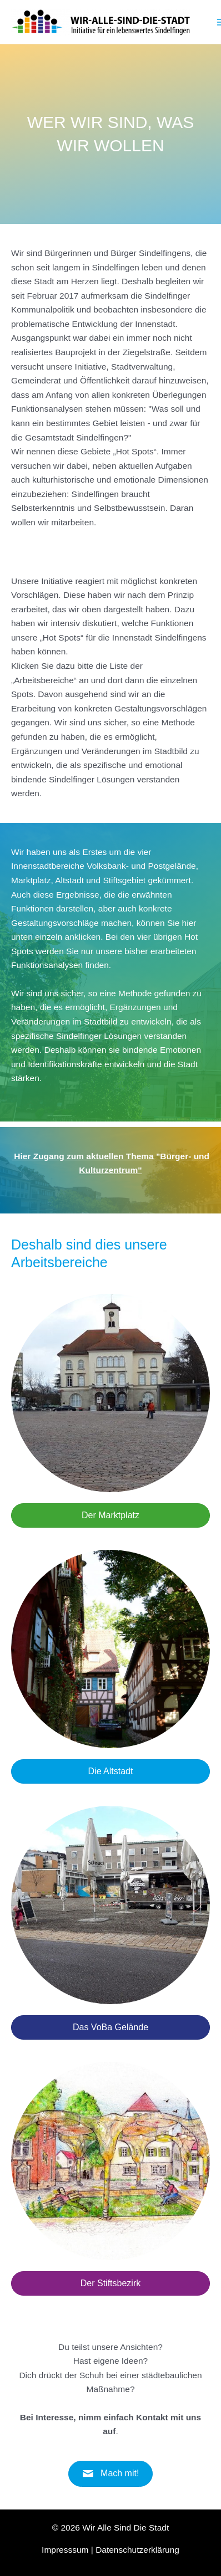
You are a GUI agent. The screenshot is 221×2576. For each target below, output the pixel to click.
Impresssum (65, 2549)
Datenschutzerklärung (137, 2549)
